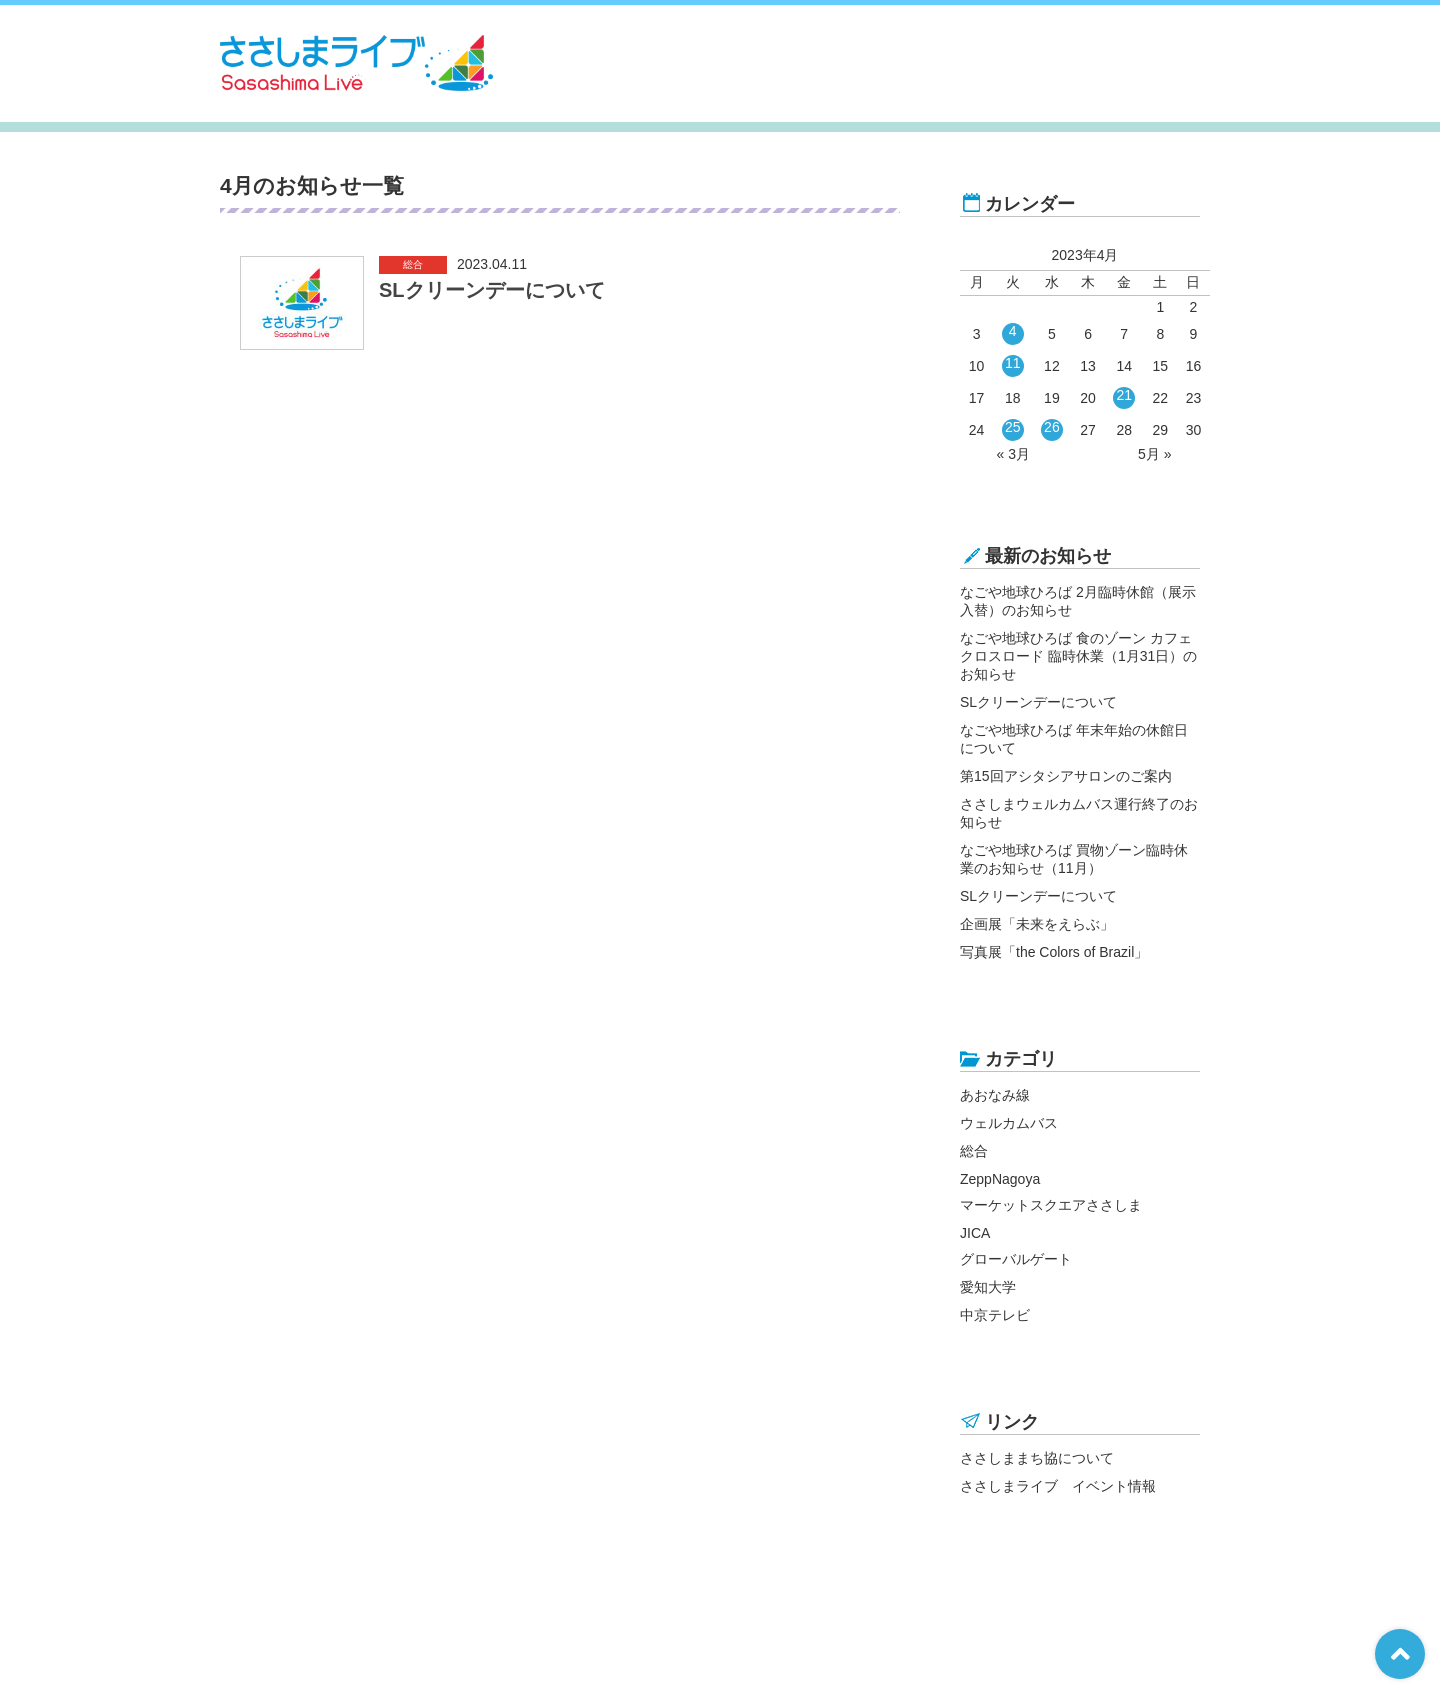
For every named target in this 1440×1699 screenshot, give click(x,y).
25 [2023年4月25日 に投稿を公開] (1013, 427)
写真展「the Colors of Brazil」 (1054, 952)
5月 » (1154, 454)
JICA (975, 1233)
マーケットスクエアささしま (1051, 1205)
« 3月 (1013, 454)
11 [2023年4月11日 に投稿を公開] (1013, 363)
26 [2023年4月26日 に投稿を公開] (1052, 427)
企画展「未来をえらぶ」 (1037, 924)
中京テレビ (995, 1315)
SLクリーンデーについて (1038, 702)
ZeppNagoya (1000, 1179)
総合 (974, 1151)
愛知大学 (988, 1287)
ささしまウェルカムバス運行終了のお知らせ (1079, 813)
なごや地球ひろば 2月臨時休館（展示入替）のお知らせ (1078, 601)
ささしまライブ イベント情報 (1058, 1486)
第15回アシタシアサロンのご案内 (1066, 776)
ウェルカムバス (1009, 1123)
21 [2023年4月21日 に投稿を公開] (1124, 395)
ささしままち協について (1037, 1458)
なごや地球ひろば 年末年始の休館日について (1074, 739)
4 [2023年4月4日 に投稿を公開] (1013, 331)
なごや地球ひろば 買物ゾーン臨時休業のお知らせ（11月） (1074, 859)
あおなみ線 (995, 1095)
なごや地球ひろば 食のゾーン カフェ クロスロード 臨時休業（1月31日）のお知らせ (1078, 656)
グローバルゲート (1016, 1259)
